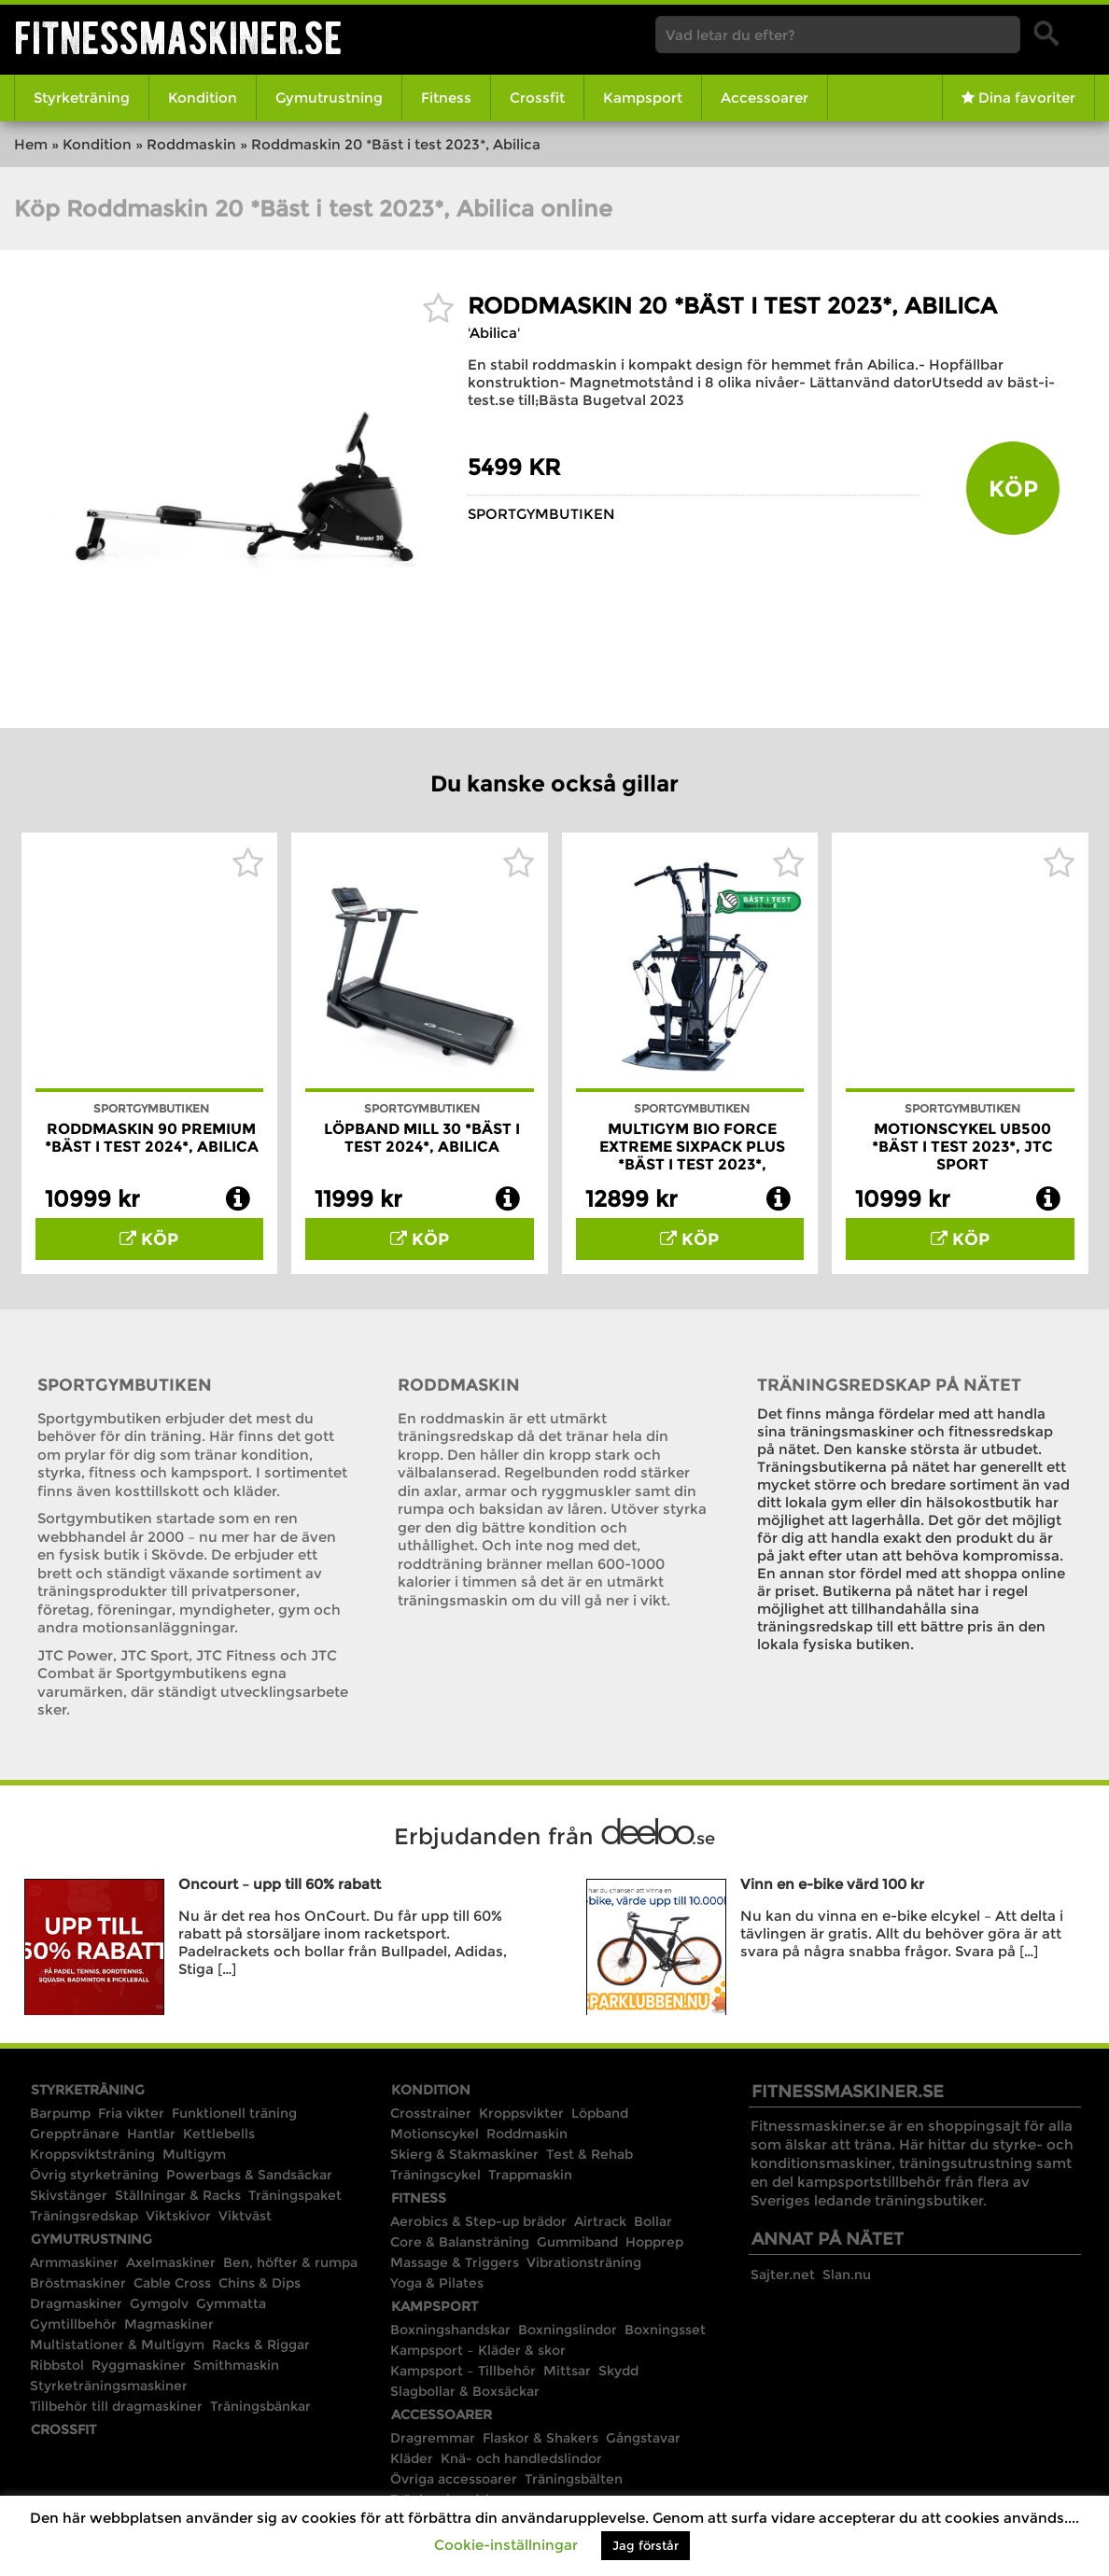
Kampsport (642, 97)
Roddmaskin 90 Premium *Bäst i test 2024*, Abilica (152, 1137)
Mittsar (567, 2370)
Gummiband (577, 2241)
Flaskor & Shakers (540, 2437)
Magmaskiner (169, 2324)
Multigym (194, 2154)
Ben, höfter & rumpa (290, 2262)
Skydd (618, 2370)
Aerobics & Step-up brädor (478, 2221)
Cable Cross (172, 2283)
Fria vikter (131, 2113)
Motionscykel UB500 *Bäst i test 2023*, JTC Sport (962, 1146)
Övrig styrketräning (94, 2174)
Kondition (202, 97)
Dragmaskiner (76, 2303)
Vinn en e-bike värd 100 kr (832, 1884)
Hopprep (654, 2241)
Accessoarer (764, 97)
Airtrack (600, 2221)
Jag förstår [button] (645, 2545)
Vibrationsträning (583, 2262)
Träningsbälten (574, 2479)
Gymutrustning (329, 97)
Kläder (411, 2458)
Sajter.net (783, 2274)
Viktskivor (178, 2215)
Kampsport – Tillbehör (463, 2370)
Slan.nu (846, 2274)
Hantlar (151, 2133)
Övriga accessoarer (453, 2479)
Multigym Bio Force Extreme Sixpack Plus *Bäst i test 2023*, (692, 1146)
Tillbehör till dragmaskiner (116, 2406)
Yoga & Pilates (437, 2283)
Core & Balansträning (459, 2241)
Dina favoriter (1018, 97)
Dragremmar (432, 2437)
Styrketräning (82, 97)
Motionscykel (434, 2133)
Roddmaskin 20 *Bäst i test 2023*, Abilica (732, 305)
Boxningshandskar (450, 2329)
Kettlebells (219, 2133)
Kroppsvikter (521, 2113)
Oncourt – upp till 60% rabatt (279, 1884)
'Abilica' (494, 333)
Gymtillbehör (73, 2324)
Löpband (599, 2113)
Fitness (446, 97)
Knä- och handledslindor (521, 2458)
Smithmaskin (236, 2365)
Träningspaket (295, 2195)
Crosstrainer (430, 2113)
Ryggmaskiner (138, 2365)
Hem (31, 144)
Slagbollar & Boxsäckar (465, 2391)
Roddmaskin (191, 144)
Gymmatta (231, 2303)
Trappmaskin (530, 2174)
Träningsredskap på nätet (889, 1385)
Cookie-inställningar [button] (506, 2545)
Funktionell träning (234, 2113)
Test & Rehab (589, 2154)
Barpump (60, 2113)
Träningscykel (435, 2174)
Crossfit (537, 97)
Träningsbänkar (260, 2406)
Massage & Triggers (454, 2262)
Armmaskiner (74, 2262)
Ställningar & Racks (178, 2195)
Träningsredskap (84, 2215)
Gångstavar (643, 2437)
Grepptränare (74, 2133)
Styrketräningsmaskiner (109, 2385)
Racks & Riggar (261, 2344)
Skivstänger (68, 2195)
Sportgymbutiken (541, 514)
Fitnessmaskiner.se (178, 37)
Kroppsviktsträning (92, 2154)
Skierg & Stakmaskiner (464, 2154)
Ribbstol (57, 2365)
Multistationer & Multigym (117, 2344)
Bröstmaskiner (78, 2283)
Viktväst (245, 2215)
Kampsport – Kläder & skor (478, 2350)
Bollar (653, 2221)
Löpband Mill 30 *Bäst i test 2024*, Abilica (422, 1137)
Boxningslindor (567, 2329)
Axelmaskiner (171, 2262)
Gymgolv (159, 2303)
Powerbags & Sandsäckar (249, 2174)
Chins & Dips (259, 2283)
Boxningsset (665, 2329)
